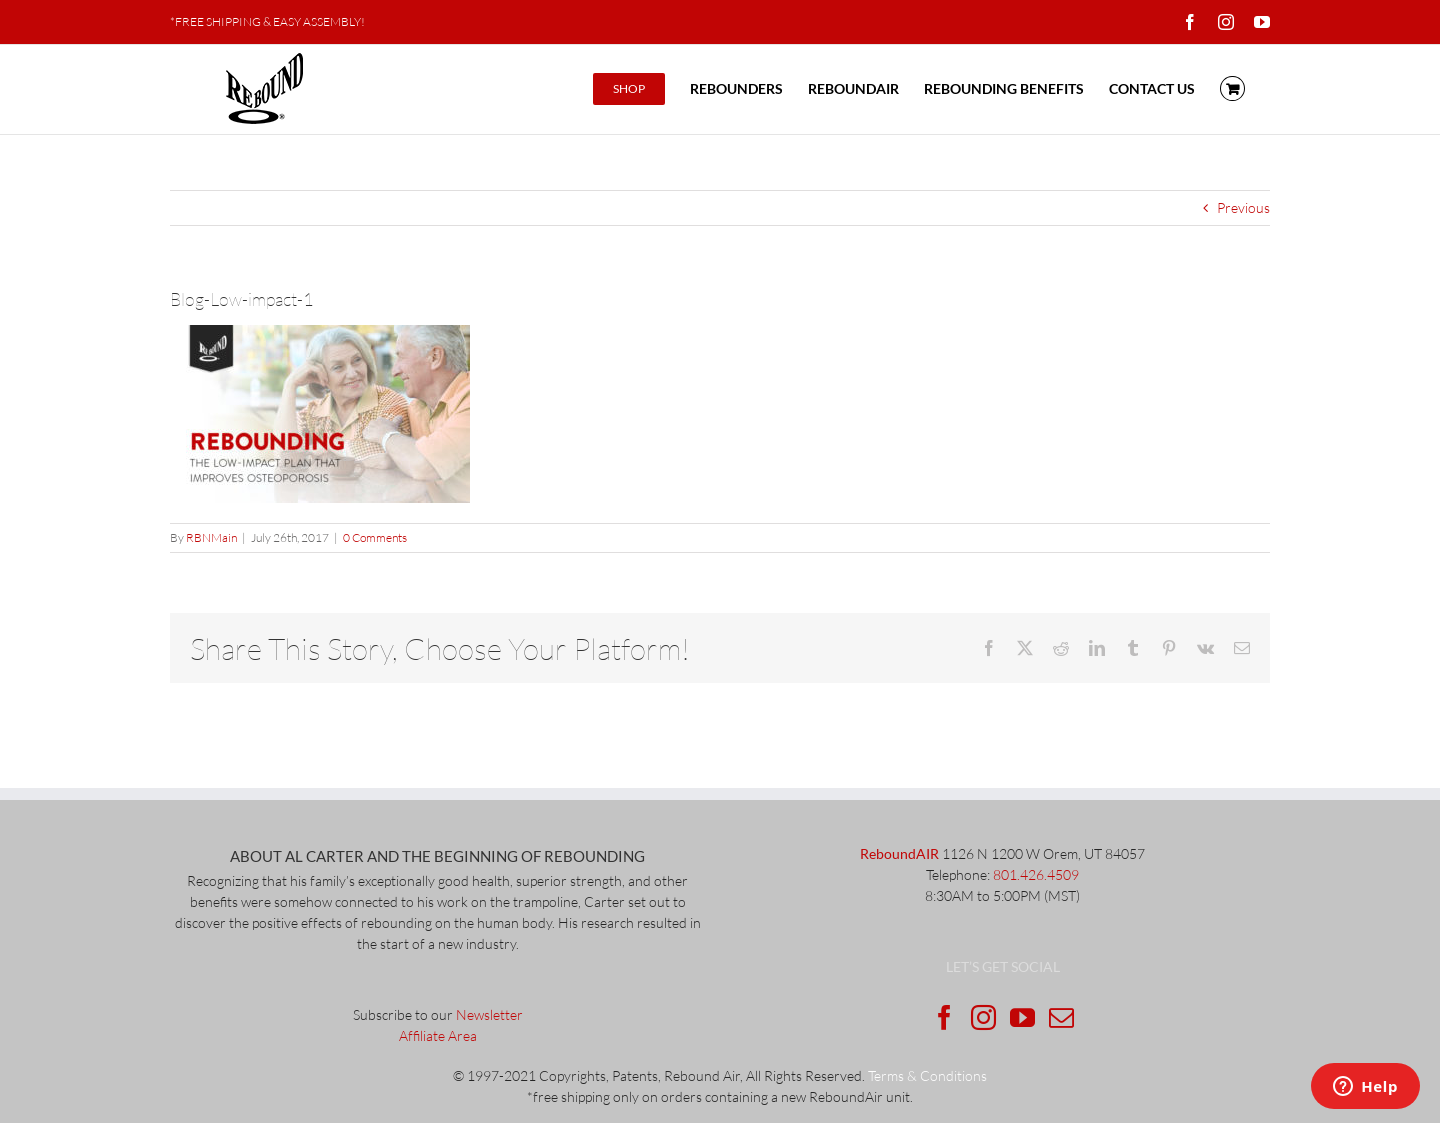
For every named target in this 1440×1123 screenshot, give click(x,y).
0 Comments (375, 537)
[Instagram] (983, 1017)
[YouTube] (1022, 1017)
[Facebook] (944, 1017)
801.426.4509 (1036, 874)
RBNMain (211, 537)
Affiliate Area (438, 1035)
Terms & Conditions (927, 1075)
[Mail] (1061, 1017)
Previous (1243, 207)
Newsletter (489, 1014)
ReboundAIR (899, 853)
